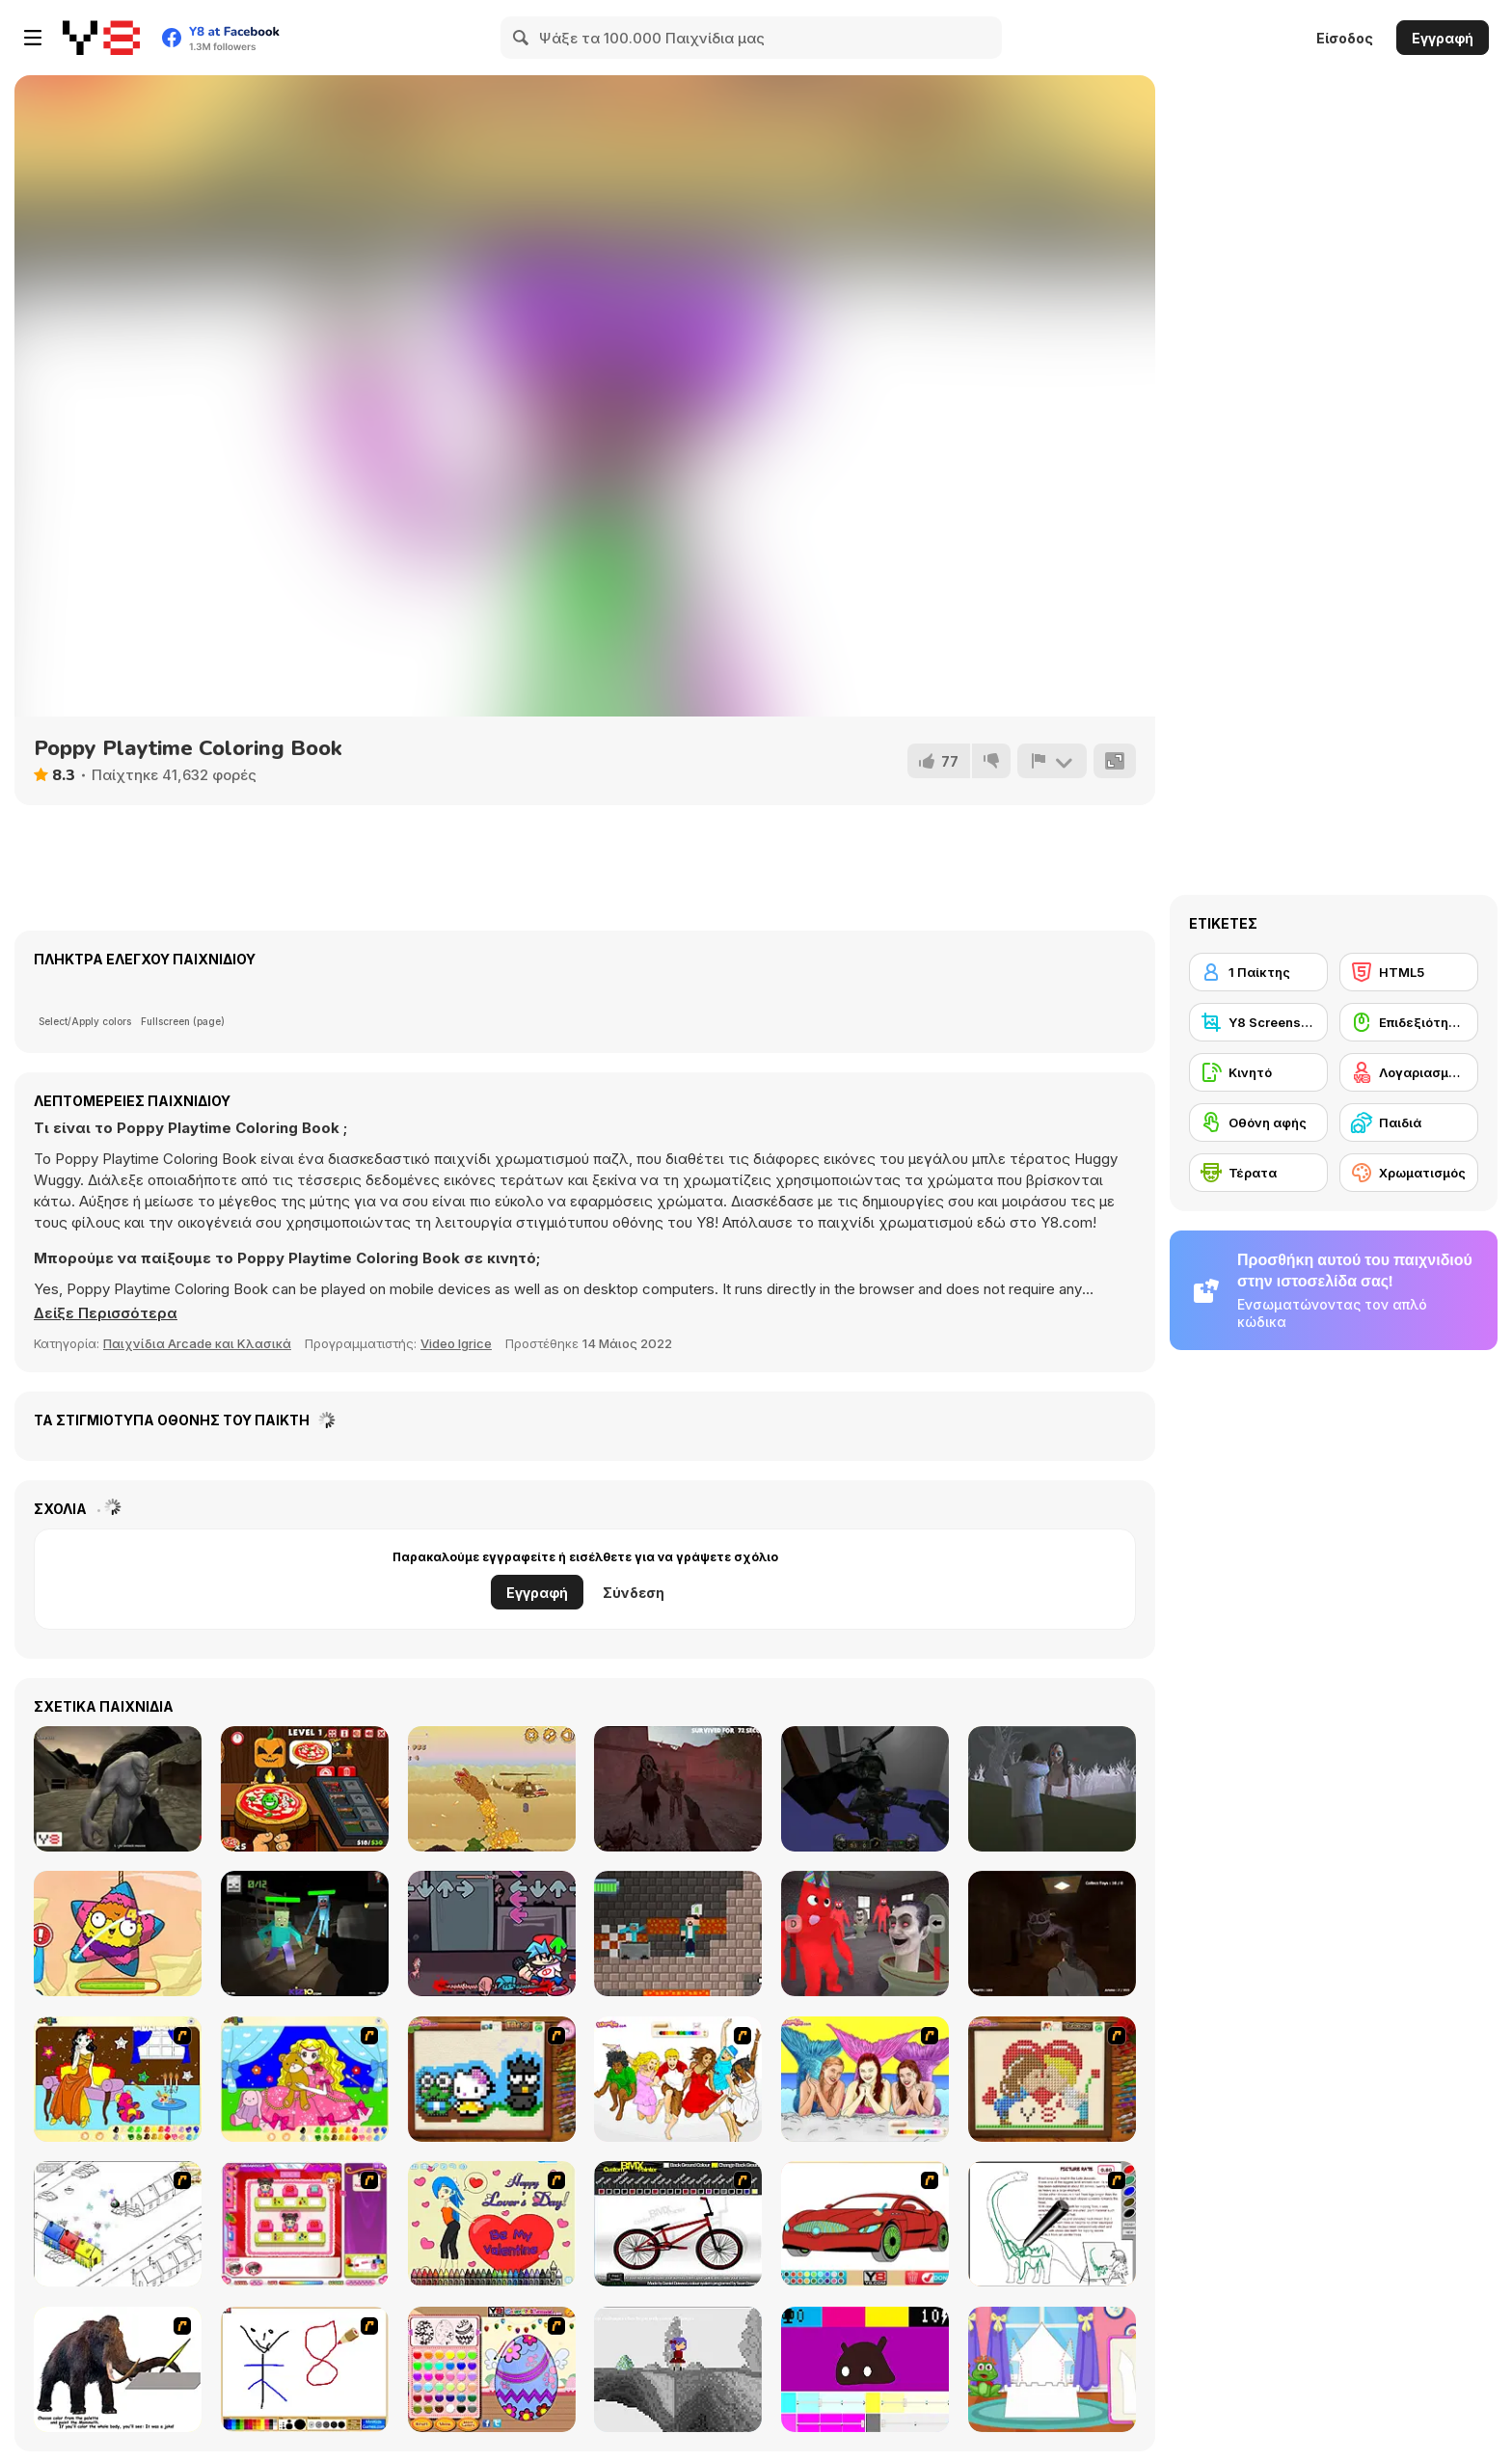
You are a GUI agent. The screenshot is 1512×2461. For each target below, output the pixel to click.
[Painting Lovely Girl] (118, 2079)
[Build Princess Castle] (1052, 2369)
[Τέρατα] (1258, 1172)
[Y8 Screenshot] (1258, 1022)
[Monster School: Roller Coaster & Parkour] (678, 1933)
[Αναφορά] (1052, 761)
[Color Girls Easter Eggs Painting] (492, 2369)
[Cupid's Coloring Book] (492, 2223)
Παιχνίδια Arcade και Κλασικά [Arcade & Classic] (197, 1343)
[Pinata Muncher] (118, 1933)
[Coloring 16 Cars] (865, 2223)
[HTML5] (1408, 972)
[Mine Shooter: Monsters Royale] (305, 1933)
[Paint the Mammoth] (118, 2369)
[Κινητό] (1258, 1072)
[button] (105, 1313)
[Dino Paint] (1052, 2223)
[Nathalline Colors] (678, 2369)
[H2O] (865, 2079)
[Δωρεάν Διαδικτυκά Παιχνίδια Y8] (101, 37)
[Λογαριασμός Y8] (1408, 1072)
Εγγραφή (1442, 38)
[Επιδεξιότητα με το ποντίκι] (1408, 1022)
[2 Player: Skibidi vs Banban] (865, 1933)
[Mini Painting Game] (305, 2369)
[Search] (521, 37)
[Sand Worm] (492, 1789)
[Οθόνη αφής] (1258, 1122)
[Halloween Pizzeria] (305, 1789)
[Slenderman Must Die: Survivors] (678, 1789)
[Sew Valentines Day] (1052, 2079)
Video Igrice (456, 1343)
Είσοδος (1344, 38)
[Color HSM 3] (678, 2079)
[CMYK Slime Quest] (865, 2369)
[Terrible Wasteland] (118, 1789)
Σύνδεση (633, 1592)
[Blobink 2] (118, 2223)
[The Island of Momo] (1052, 1789)
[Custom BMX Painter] (678, 2223)
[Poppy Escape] (1052, 1933)
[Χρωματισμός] (1408, 1172)
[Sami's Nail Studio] (305, 2223)
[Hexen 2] (865, 1789)
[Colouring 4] (305, 2079)
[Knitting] (492, 2079)
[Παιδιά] (1408, 1122)
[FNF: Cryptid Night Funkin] (492, 1933)
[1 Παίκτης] (1258, 972)
